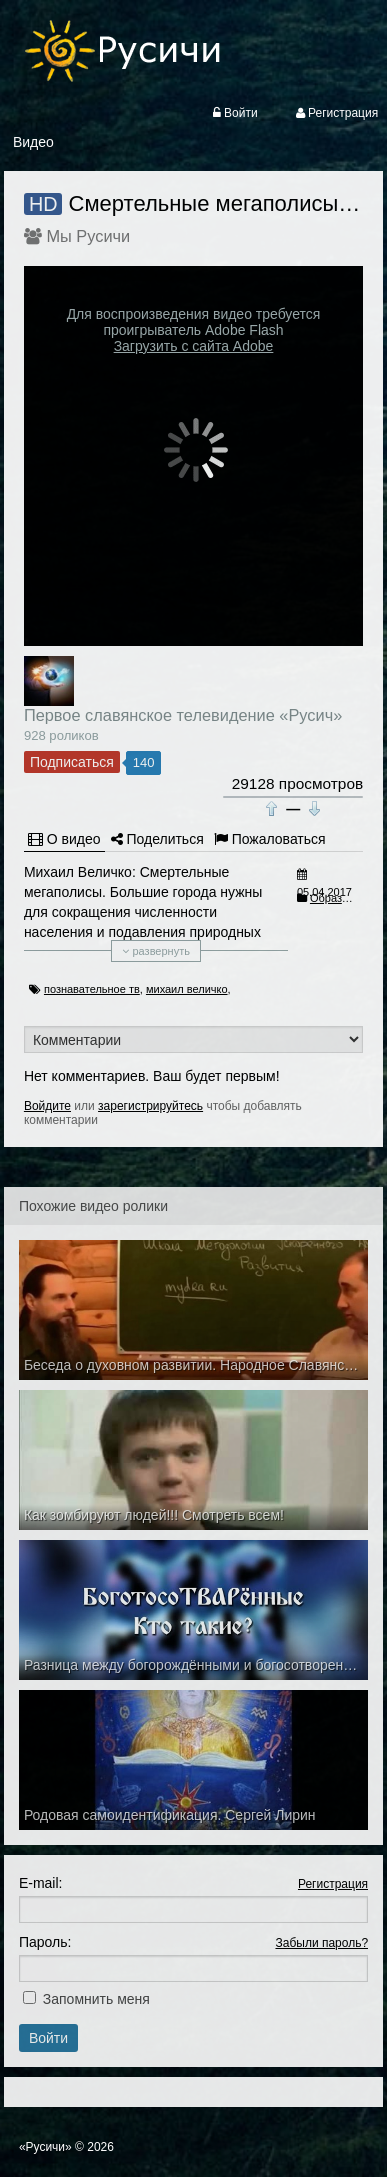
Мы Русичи (88, 236)
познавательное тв (92, 989)
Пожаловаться (270, 839)
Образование (344, 898)
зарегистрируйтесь (150, 1106)
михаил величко (187, 989)
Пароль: (45, 1942)
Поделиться (157, 839)
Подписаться (72, 762)
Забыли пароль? (321, 1943)
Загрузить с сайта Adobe (194, 346)
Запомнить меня (96, 1999)
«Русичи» (45, 2147)
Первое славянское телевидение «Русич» (183, 715)
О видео (64, 839)
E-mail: (41, 1883)
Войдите (47, 1106)
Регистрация (333, 1884)
